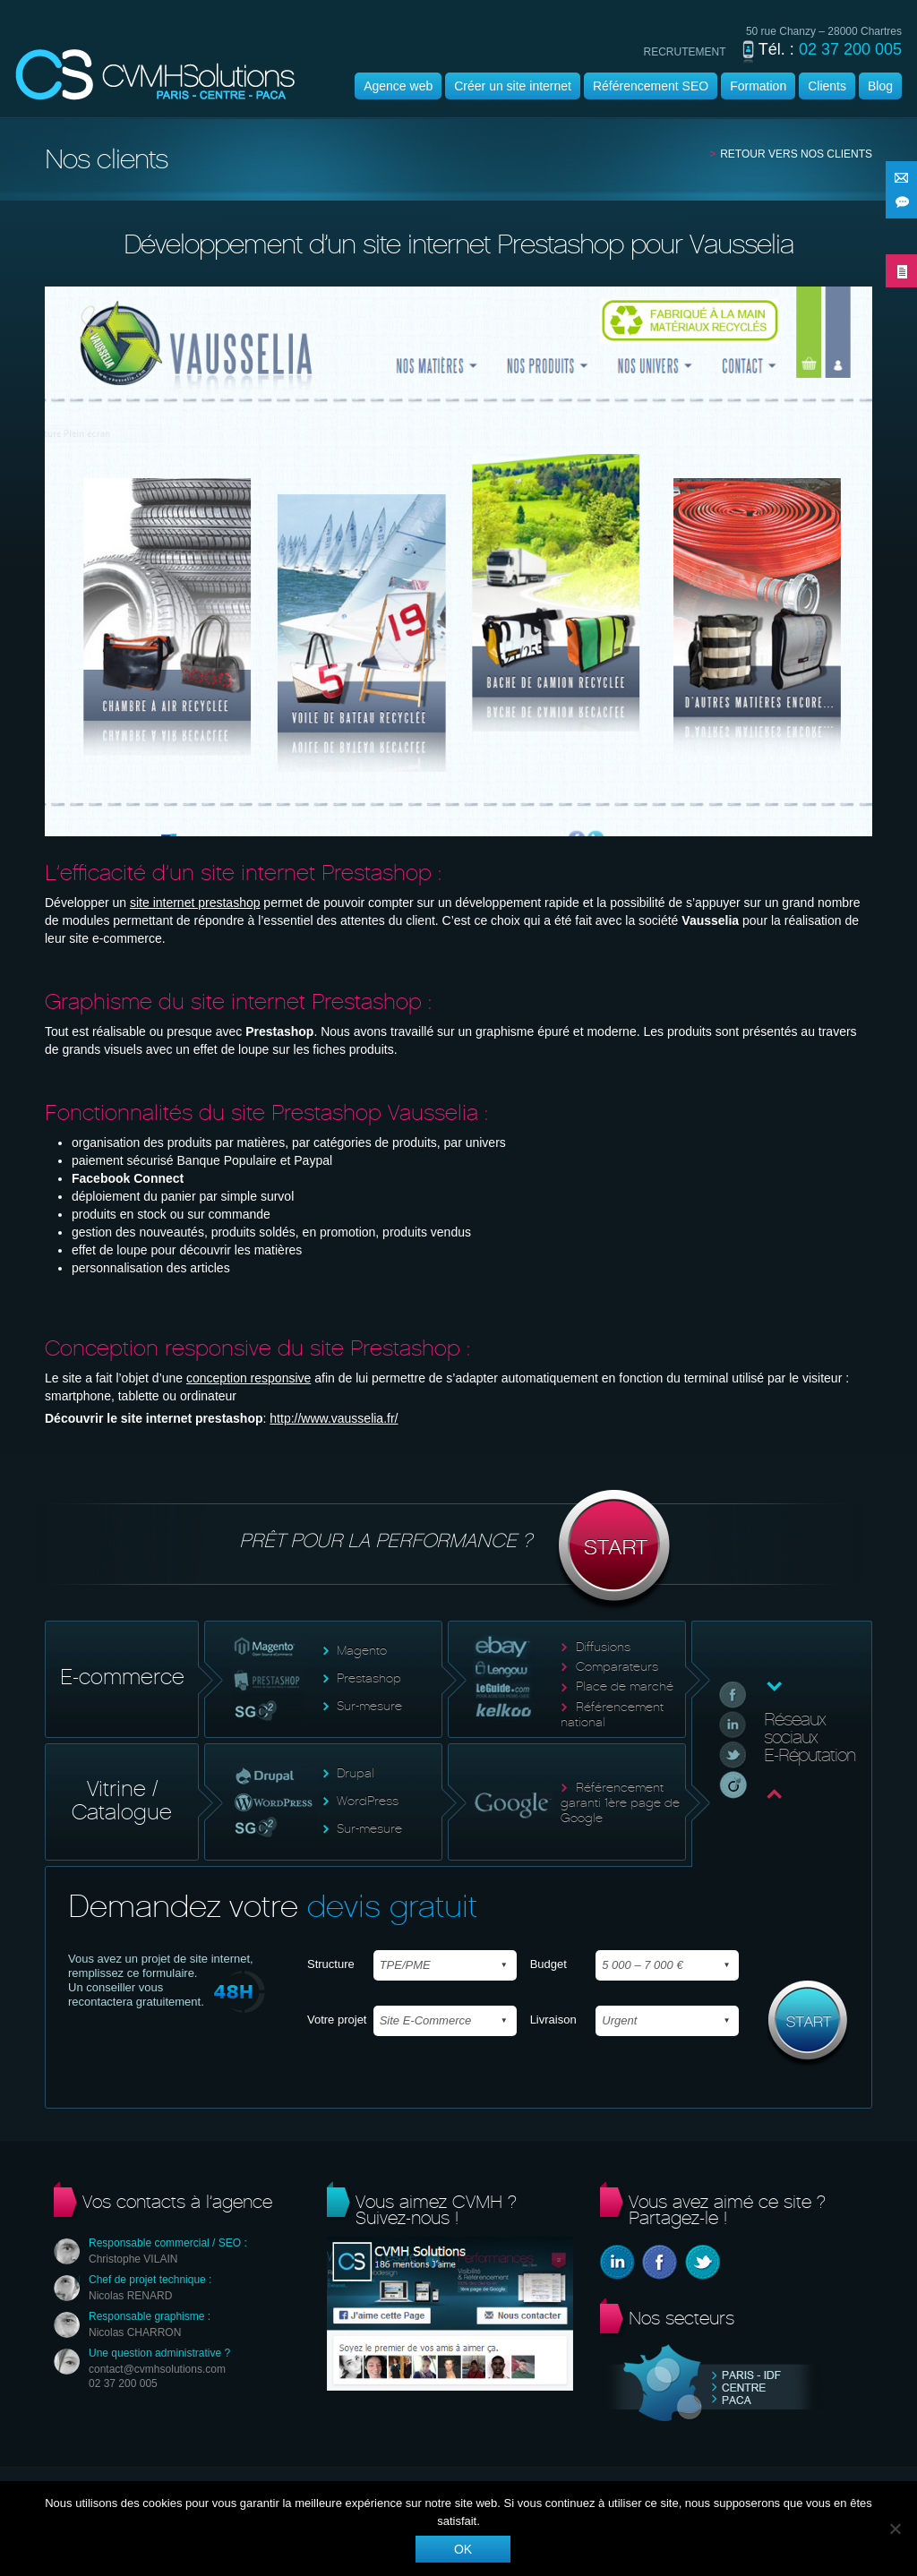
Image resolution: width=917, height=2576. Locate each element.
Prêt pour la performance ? (459, 1550)
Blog (880, 86)
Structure (331, 1964)
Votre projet (337, 2019)
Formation (758, 86)
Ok (463, 2549)
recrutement (685, 52)
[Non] (895, 2528)
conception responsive (248, 1378)
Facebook (659, 2262)
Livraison (553, 2019)
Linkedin (617, 2262)
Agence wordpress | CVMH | (155, 74)
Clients (827, 86)
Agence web (398, 86)
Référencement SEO (650, 86)
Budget (548, 1964)
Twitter (702, 2262)
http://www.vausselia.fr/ (334, 1418)
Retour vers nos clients (796, 154)
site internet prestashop (195, 902)
